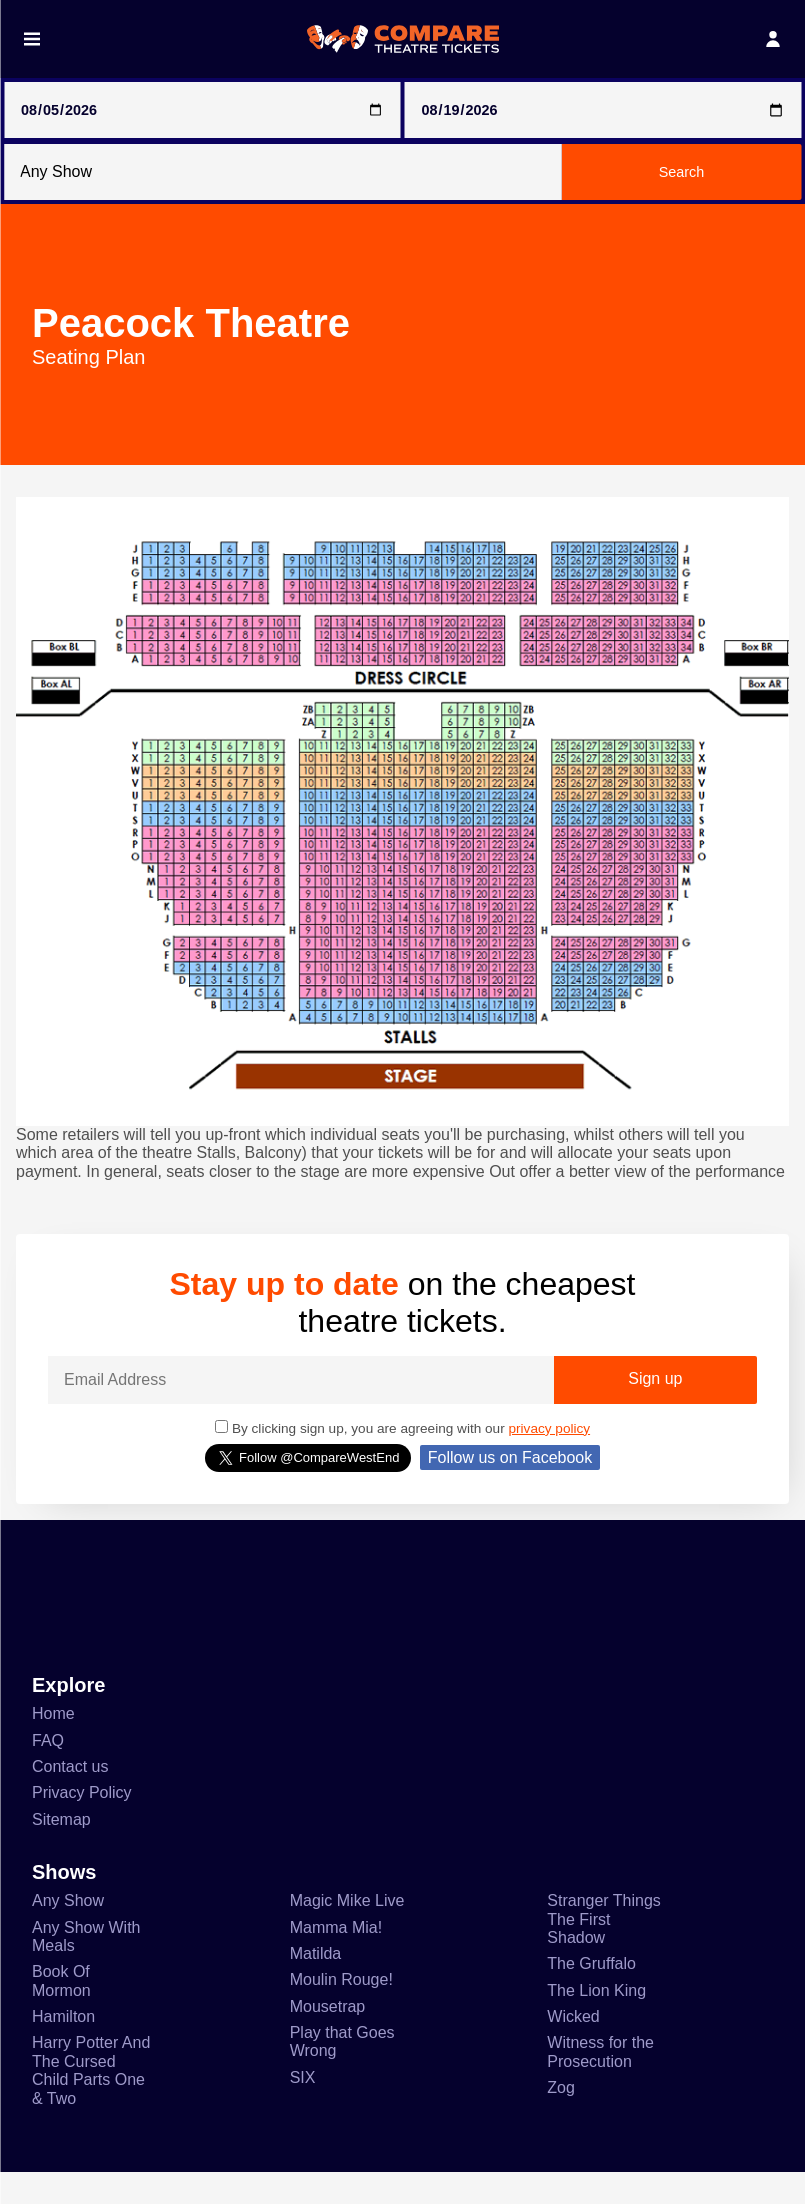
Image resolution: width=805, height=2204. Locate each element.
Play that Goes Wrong (344, 2069)
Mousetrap (331, 2033)
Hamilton (67, 2044)
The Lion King (597, 2017)
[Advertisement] (402, 1615)
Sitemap (63, 1841)
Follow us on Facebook (510, 1475)
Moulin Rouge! (344, 2006)
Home (55, 1732)
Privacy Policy (83, 1814)
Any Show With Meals (88, 1960)
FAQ (47, 1759)
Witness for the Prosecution (604, 2081)
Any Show (68, 1924)
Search (682, 172)
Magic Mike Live (348, 1924)
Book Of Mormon (65, 2007)
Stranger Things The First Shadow (607, 1943)
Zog (561, 2119)
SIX (301, 2107)
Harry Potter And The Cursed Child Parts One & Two (92, 2101)
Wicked (574, 2044)
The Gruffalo (594, 1990)
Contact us (72, 1786)
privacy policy (565, 1445)
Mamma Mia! (338, 1951)
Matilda (318, 1978)
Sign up (655, 1398)
